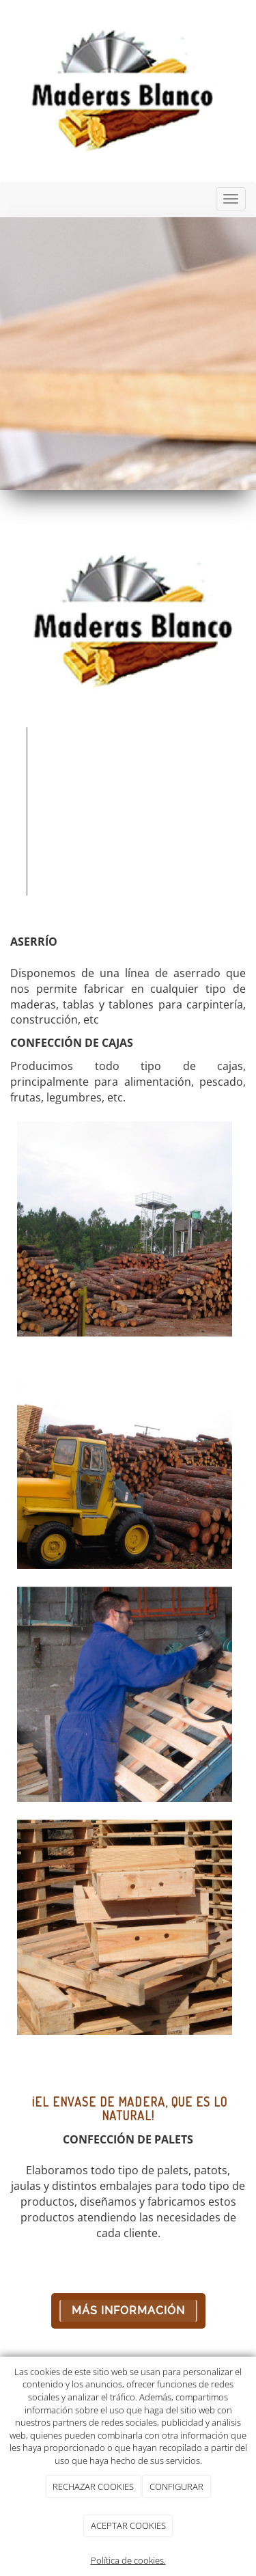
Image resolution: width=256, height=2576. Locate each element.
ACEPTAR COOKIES (128, 2525)
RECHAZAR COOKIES (93, 2486)
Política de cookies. (128, 2560)
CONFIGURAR (176, 2486)
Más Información (128, 2310)
